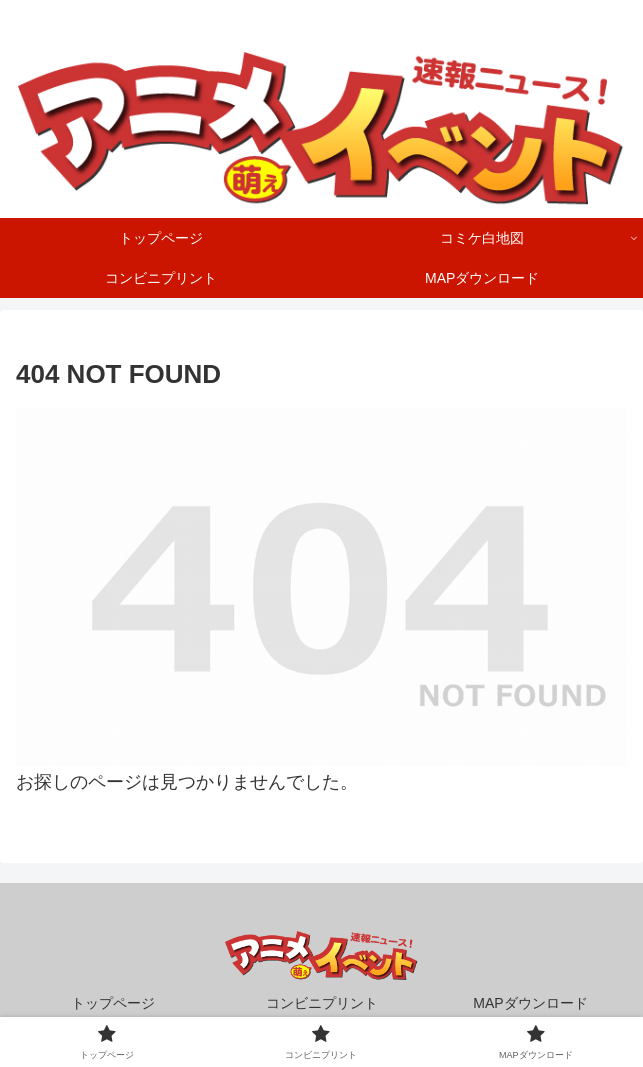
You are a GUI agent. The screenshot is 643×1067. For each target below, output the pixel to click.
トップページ (113, 1003)
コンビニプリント (322, 1003)
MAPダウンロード (530, 1003)
